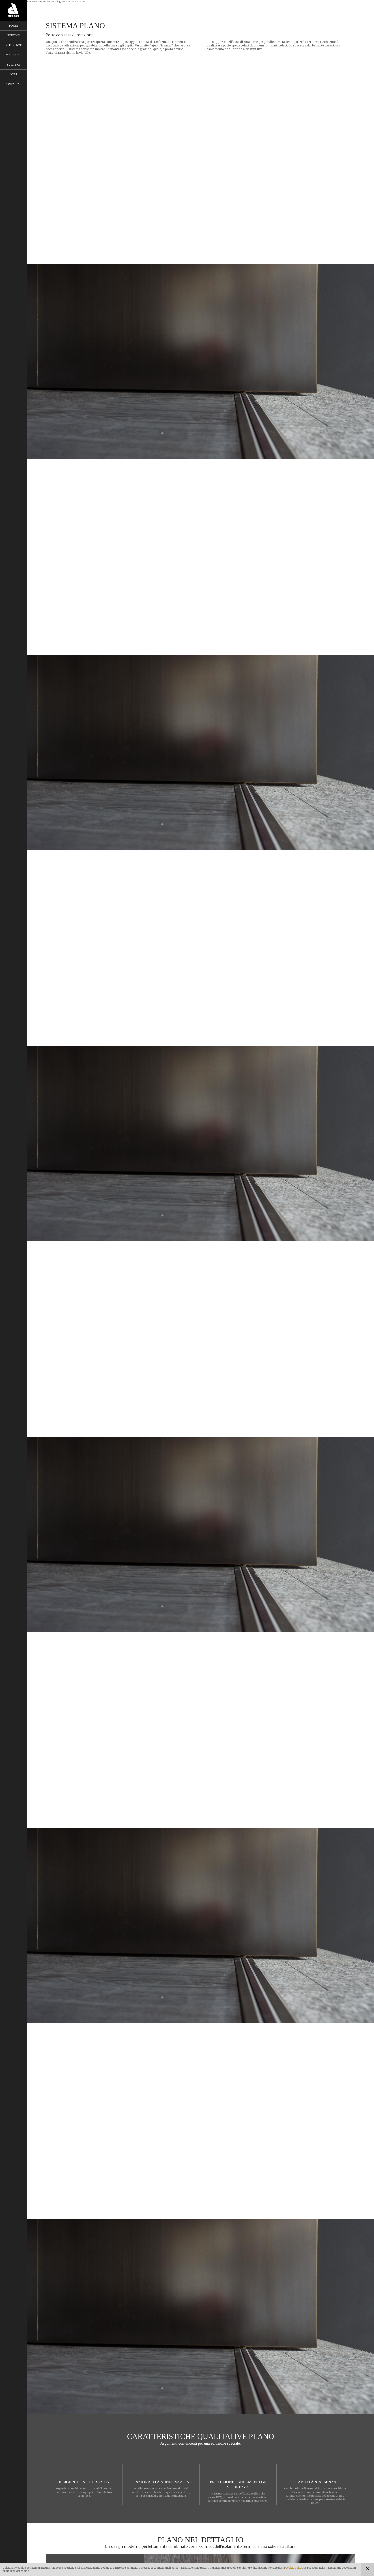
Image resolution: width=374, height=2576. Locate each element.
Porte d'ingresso (57, 1)
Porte (13, 25)
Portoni (13, 35)
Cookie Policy (293, 2567)
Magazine (13, 54)
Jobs (13, 74)
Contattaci (13, 84)
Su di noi (13, 64)
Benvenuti (32, 1)
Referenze (13, 45)
